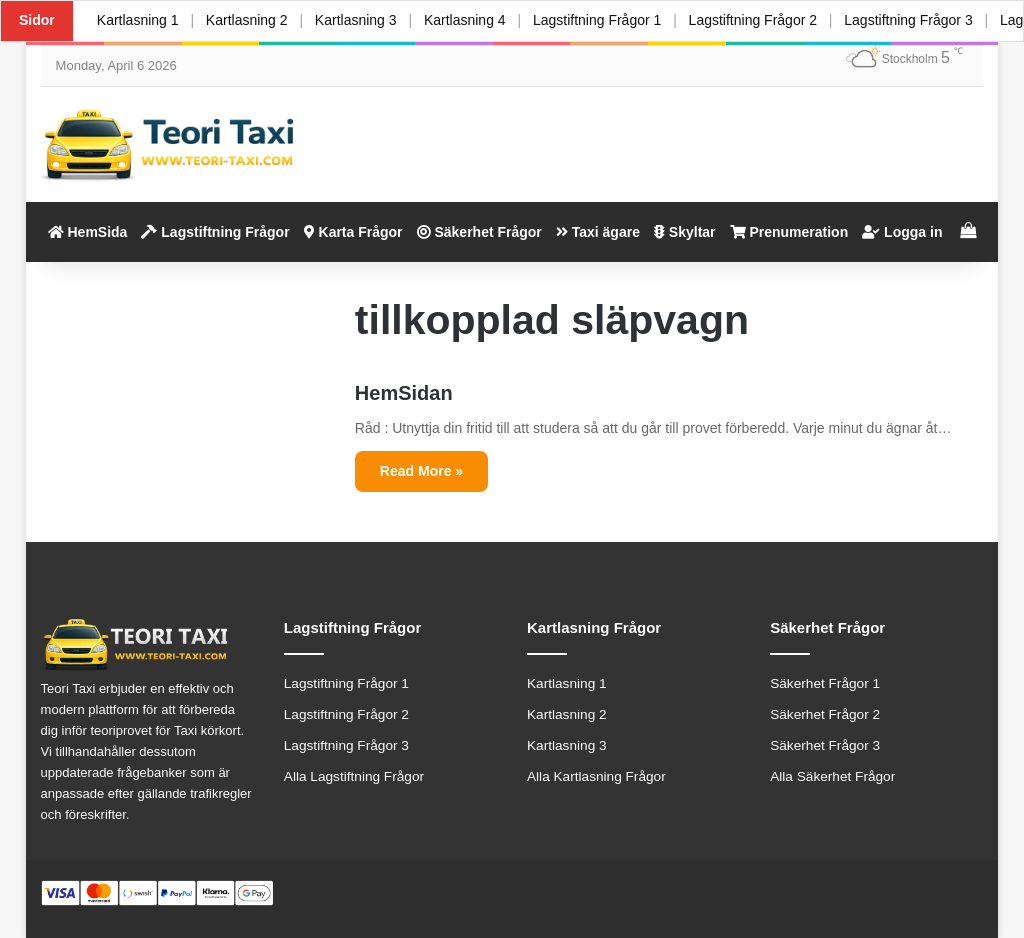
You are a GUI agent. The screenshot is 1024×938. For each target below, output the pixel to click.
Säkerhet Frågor (479, 232)
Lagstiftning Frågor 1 (598, 20)
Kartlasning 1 (138, 20)
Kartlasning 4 (466, 20)
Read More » (421, 471)
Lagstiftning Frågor (215, 232)
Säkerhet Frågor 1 (825, 683)
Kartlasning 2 (247, 20)
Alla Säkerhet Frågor (832, 776)
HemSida (88, 232)
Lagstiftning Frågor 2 (754, 20)
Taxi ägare (598, 232)
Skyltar (685, 232)
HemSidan (404, 393)
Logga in (902, 232)
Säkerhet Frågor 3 (825, 745)
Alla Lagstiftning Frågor (354, 776)
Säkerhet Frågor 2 (825, 714)
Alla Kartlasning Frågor (596, 776)
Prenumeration (789, 232)
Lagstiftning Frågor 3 (910, 20)
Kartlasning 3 (357, 20)
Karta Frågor (353, 232)
